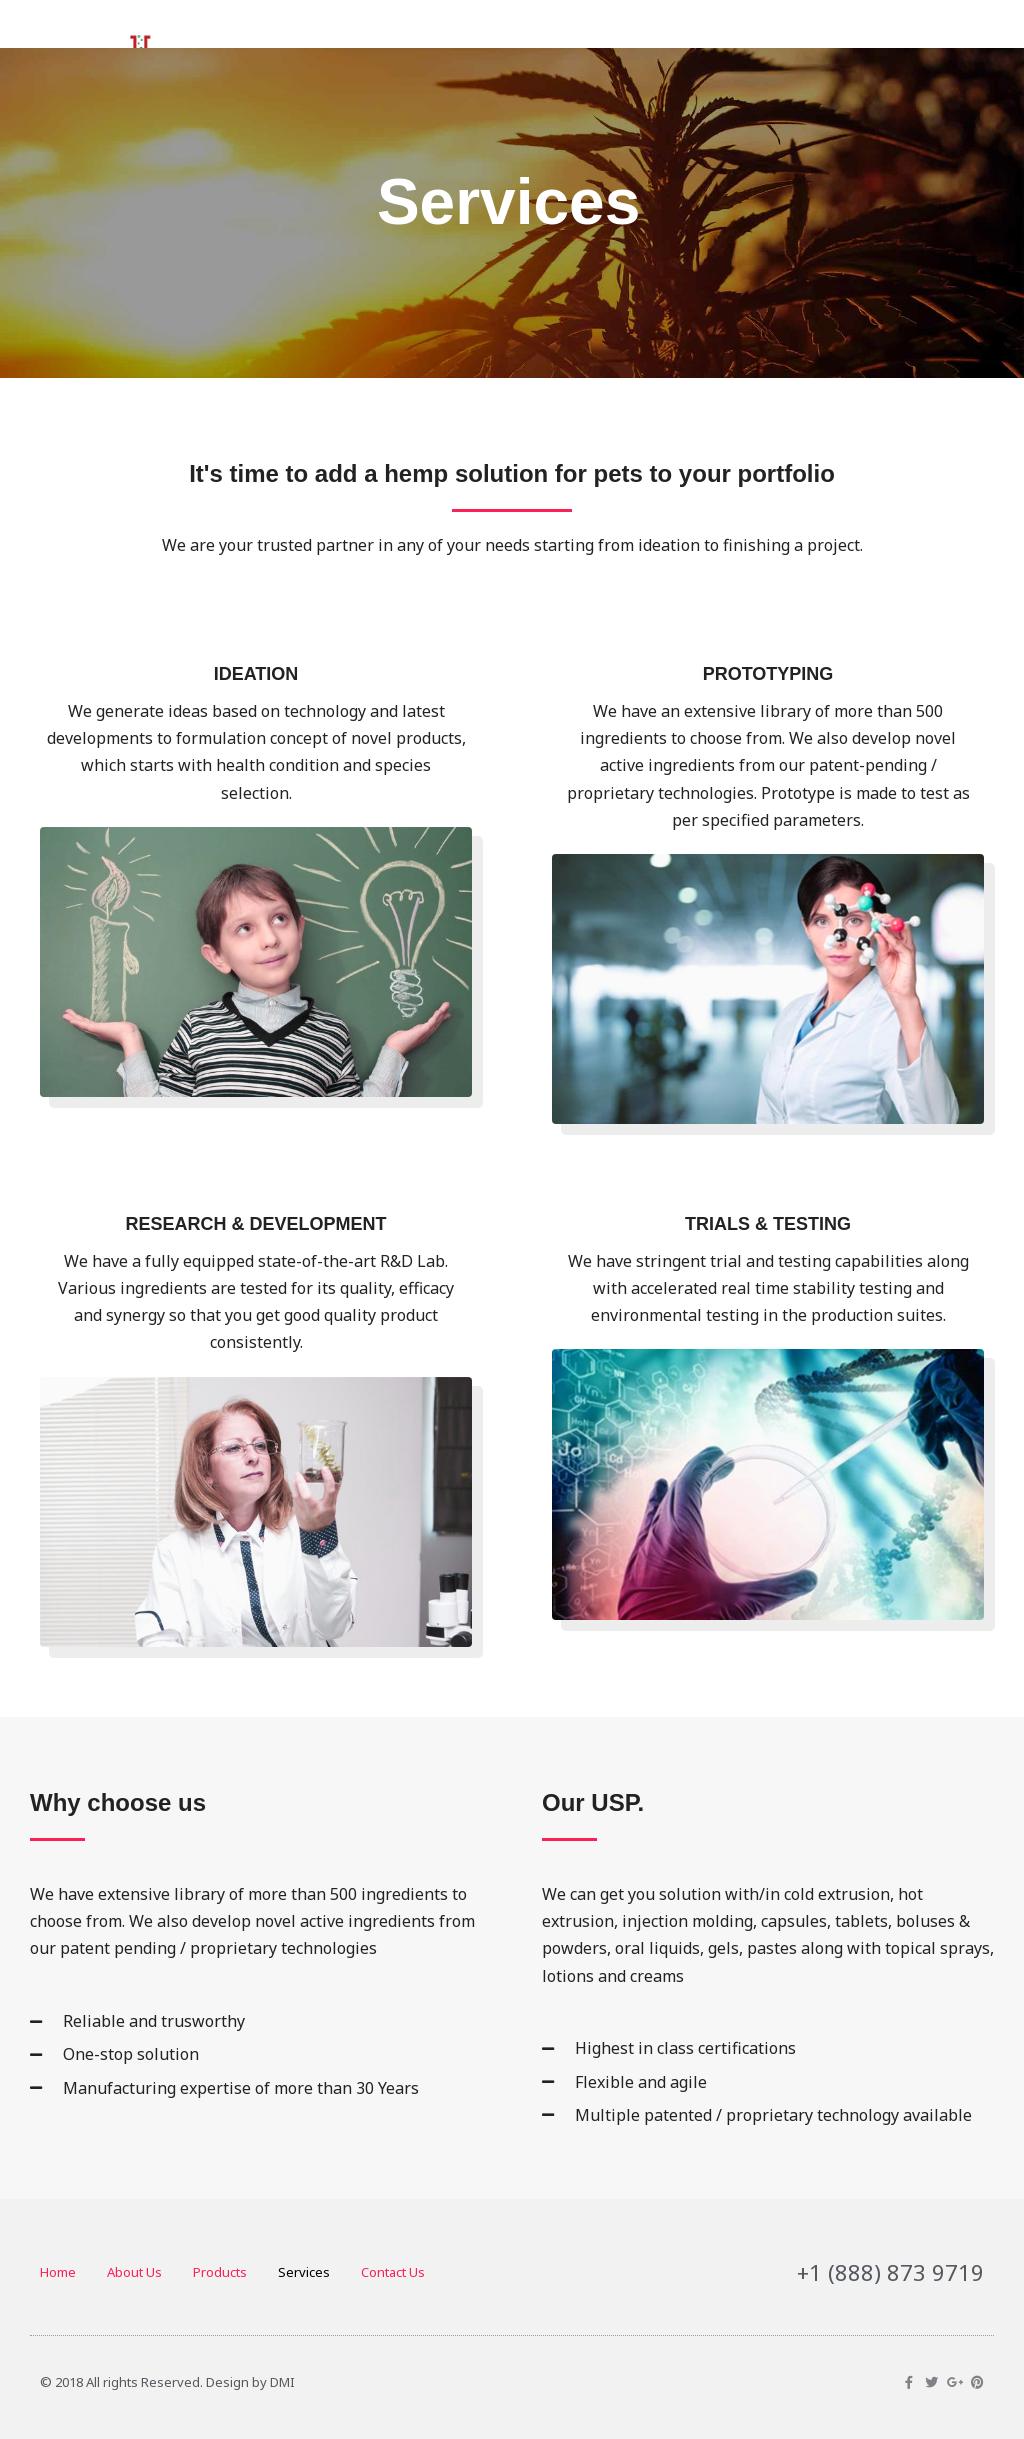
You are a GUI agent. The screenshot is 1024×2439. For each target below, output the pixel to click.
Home (58, 2272)
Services (304, 2272)
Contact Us (393, 2272)
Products (220, 2272)
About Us (134, 2272)
